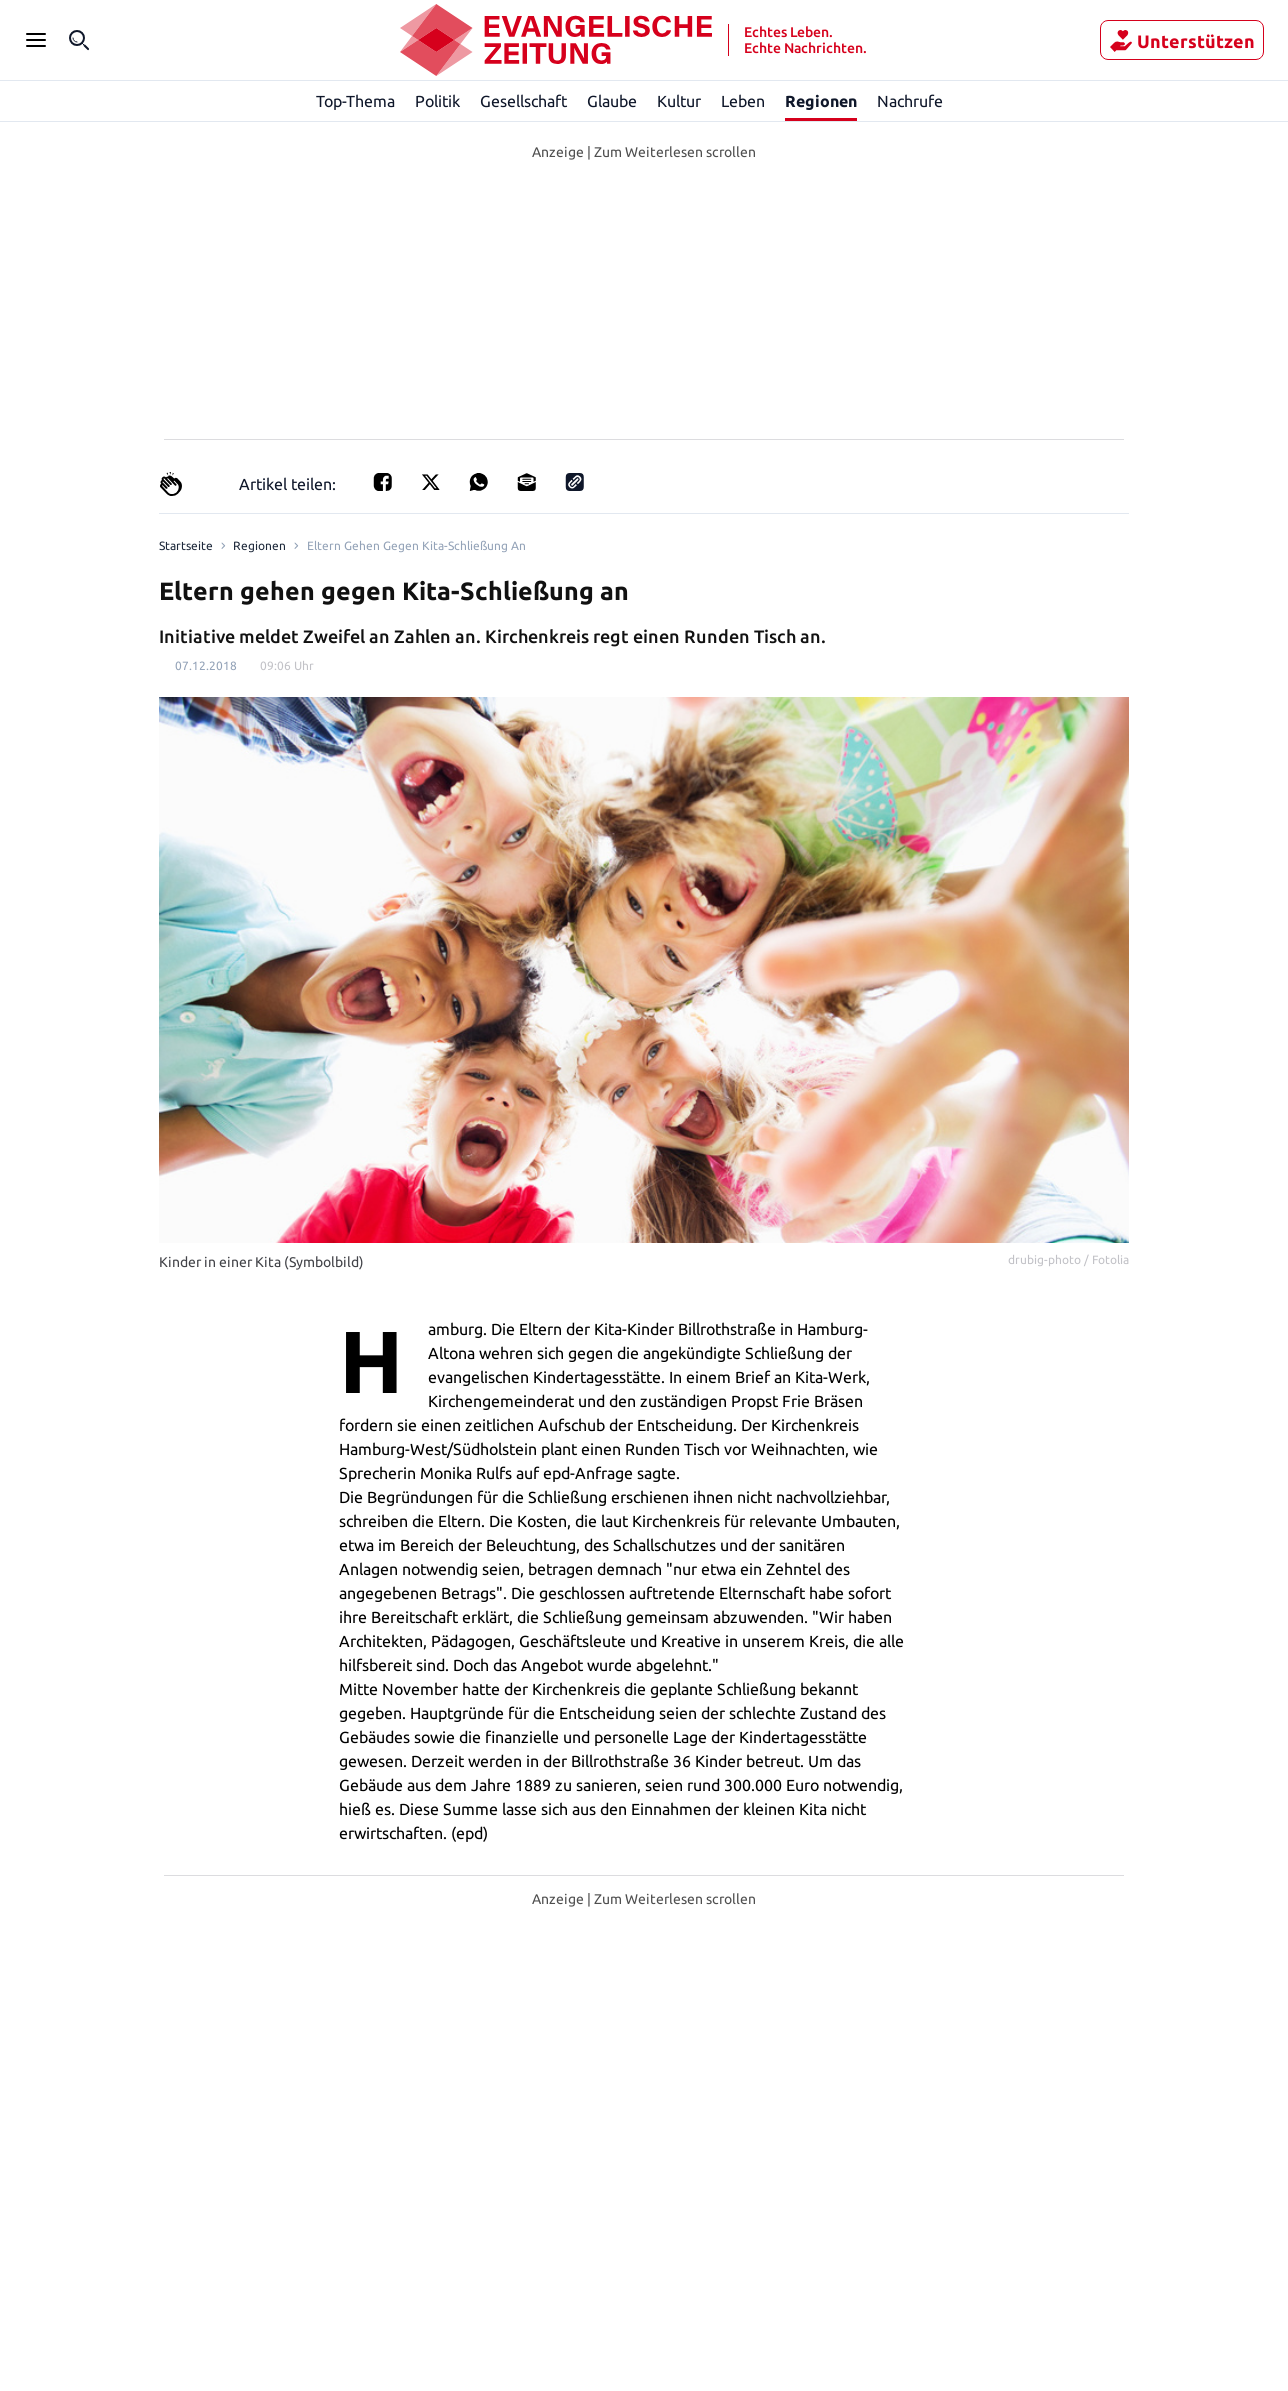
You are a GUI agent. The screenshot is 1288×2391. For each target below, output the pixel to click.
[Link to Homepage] (184, 546)
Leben (743, 100)
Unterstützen (1182, 41)
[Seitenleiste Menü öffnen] (36, 40)
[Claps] (171, 484)
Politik (438, 100)
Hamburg (481, 2322)
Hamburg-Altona (606, 2322)
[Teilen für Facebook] (377, 483)
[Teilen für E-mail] (521, 483)
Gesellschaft (523, 100)
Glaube (613, 100)
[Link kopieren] (569, 483)
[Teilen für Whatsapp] (473, 483)
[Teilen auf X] (425, 483)
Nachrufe (909, 100)
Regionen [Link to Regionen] (255, 546)
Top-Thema (356, 100)
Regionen (821, 101)
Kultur (680, 100)
